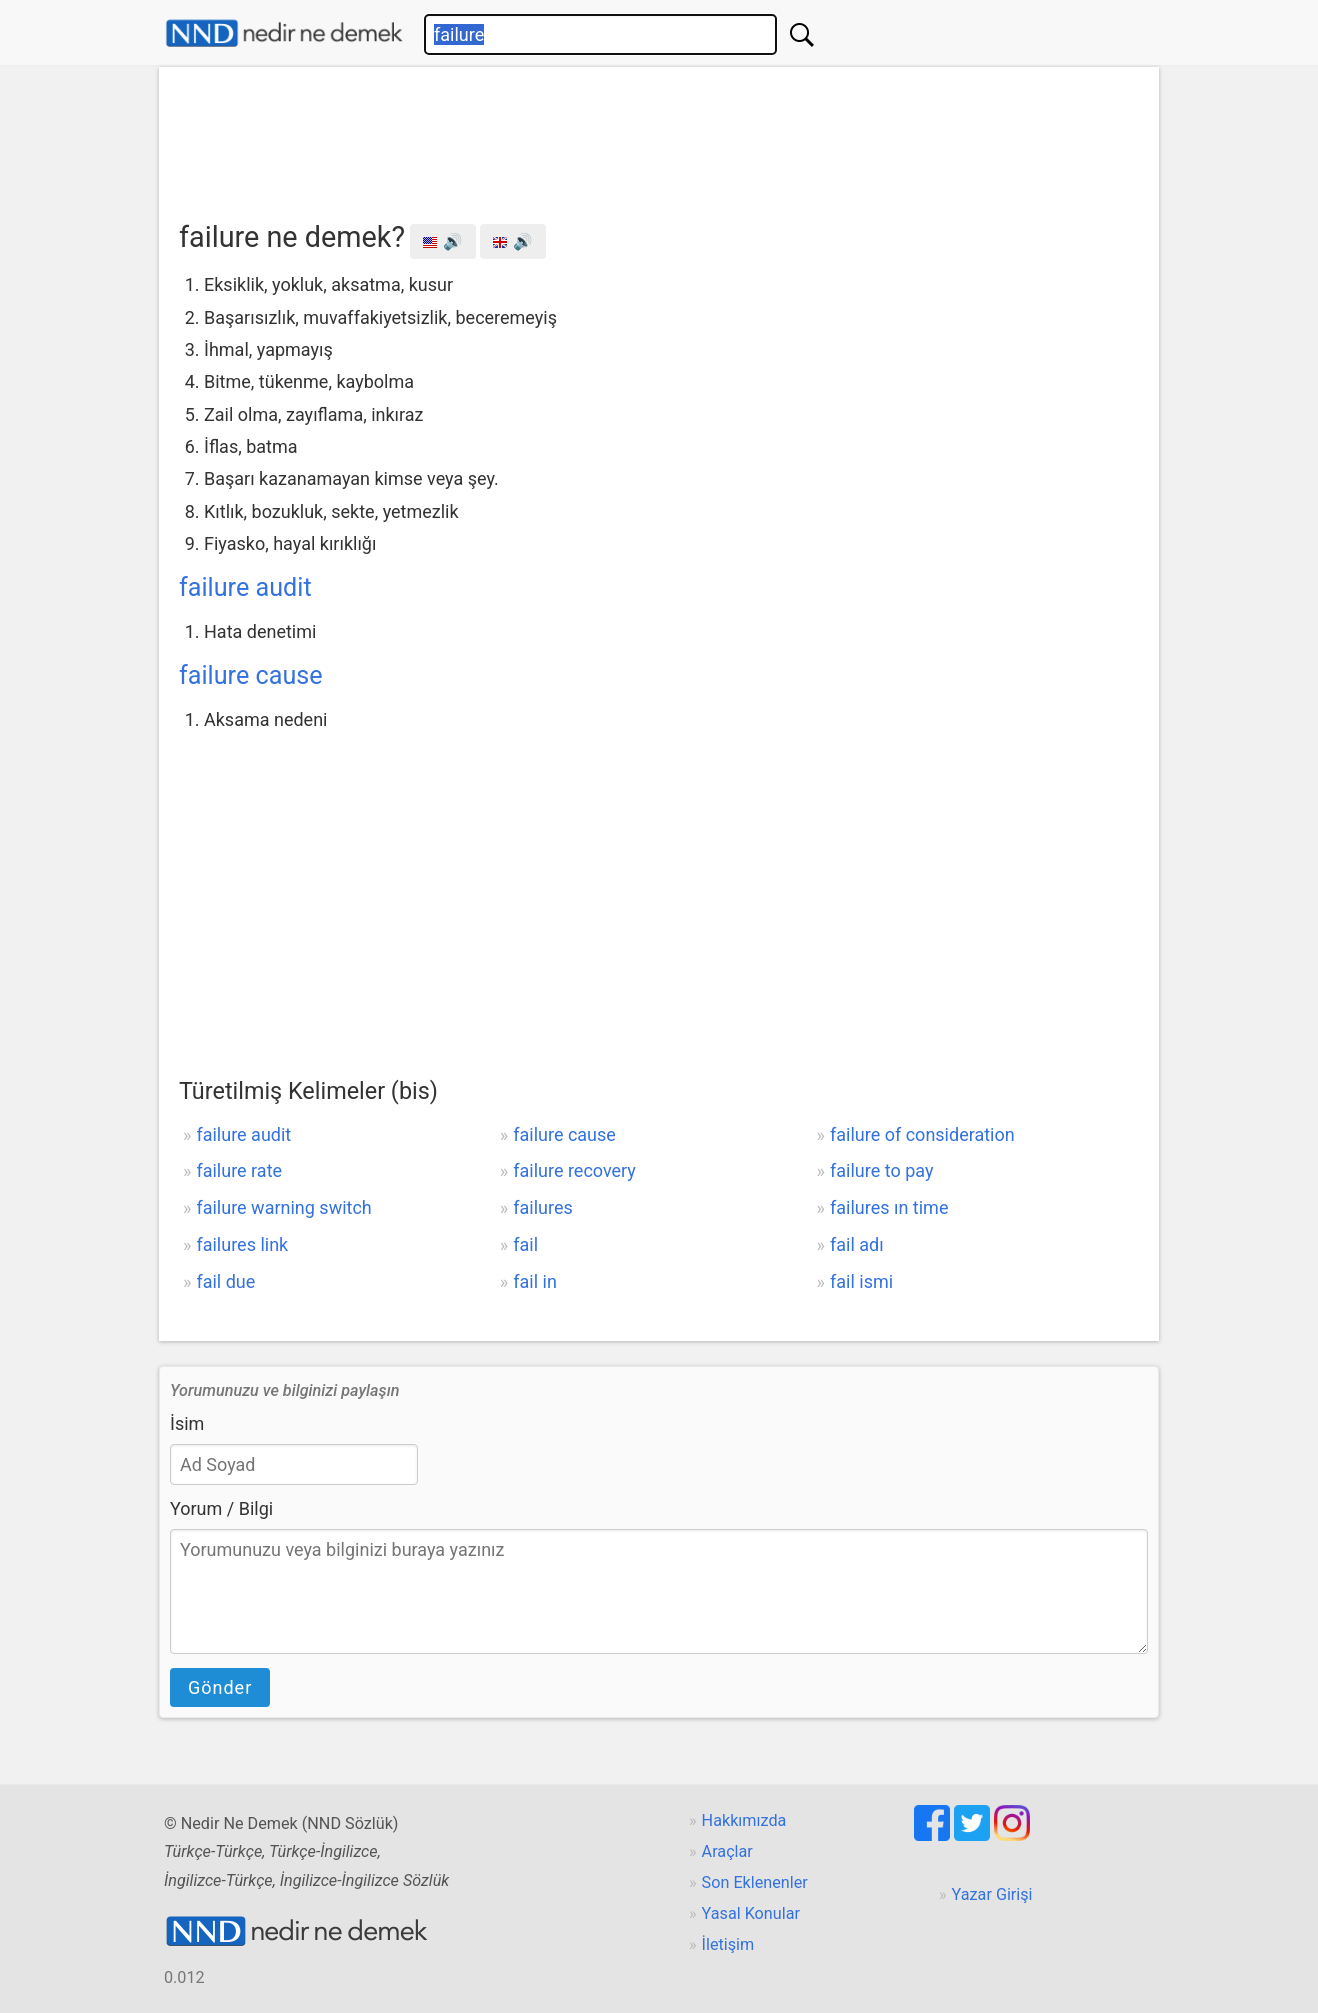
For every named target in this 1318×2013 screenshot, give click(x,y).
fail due (225, 1281)
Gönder (220, 1687)
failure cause (251, 675)
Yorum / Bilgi (221, 1508)
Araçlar (727, 1851)
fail (525, 1244)
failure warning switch (283, 1207)
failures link (242, 1244)
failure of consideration (922, 1134)
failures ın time (889, 1207)
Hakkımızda (744, 1820)
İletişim (728, 1944)
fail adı (857, 1244)
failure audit (245, 587)
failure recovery (574, 1170)
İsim (187, 1423)
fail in (535, 1281)
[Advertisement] (659, 137)
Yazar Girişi (992, 1894)
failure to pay (881, 1170)
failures (543, 1207)
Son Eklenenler (755, 1882)
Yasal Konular (751, 1913)
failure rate (239, 1170)
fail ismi (861, 1281)
